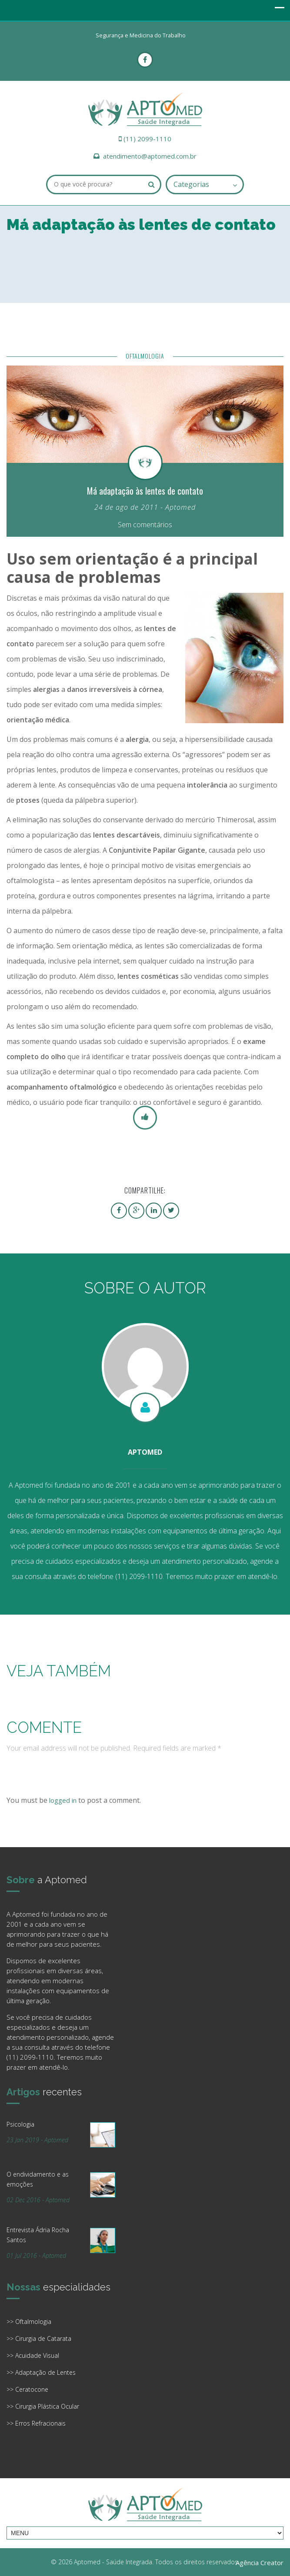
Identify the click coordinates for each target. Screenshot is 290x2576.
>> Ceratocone (27, 2389)
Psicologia (20, 2124)
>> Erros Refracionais (36, 2423)
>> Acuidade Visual (33, 2355)
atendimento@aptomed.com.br (150, 156)
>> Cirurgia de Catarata (39, 2338)
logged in (63, 1800)
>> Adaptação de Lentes (41, 2372)
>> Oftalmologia (29, 2321)
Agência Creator (259, 2562)
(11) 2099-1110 (147, 138)
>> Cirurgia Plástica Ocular (43, 2406)
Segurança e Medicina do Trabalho (141, 35)
